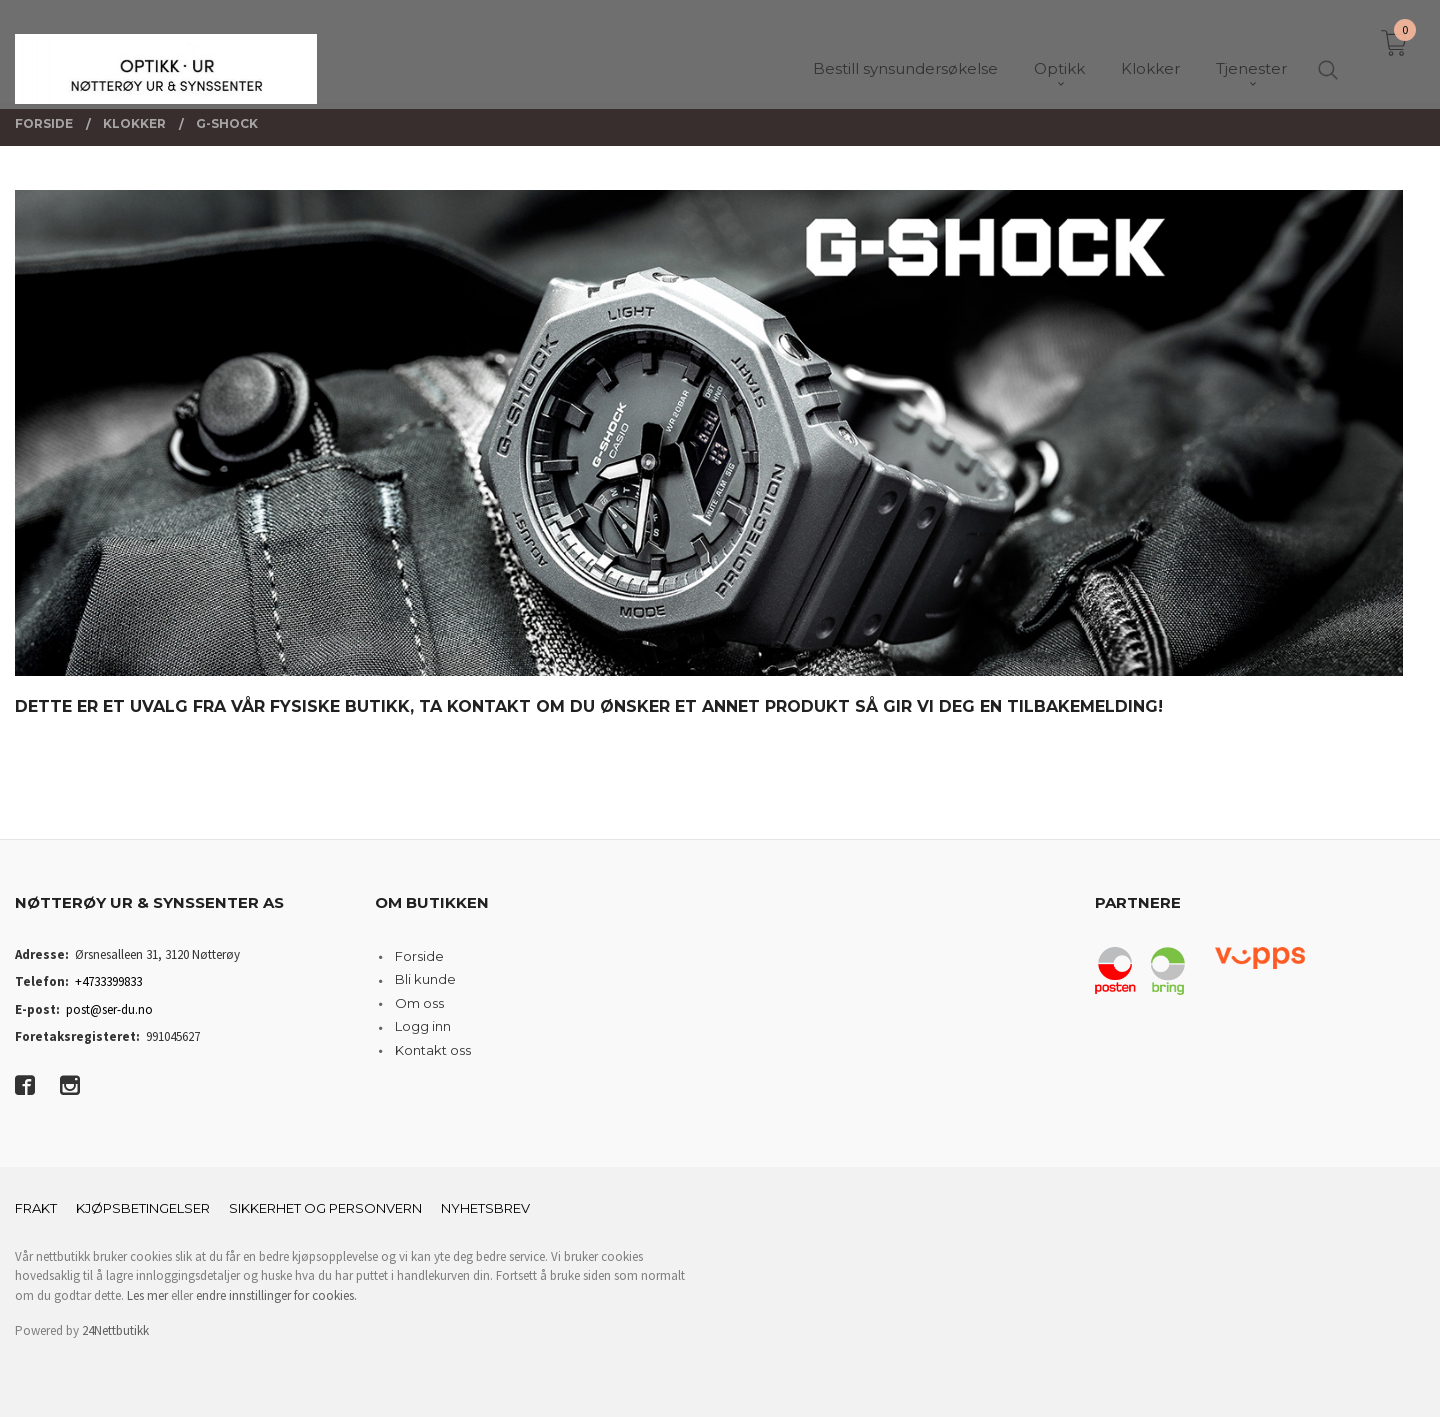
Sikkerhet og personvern (325, 1208)
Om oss (419, 1003)
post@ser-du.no (109, 1009)
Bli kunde (425, 979)
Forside (419, 956)
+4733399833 (108, 981)
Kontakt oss (433, 1050)
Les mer (147, 1295)
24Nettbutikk (115, 1330)
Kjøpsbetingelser (143, 1208)
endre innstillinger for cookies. (276, 1295)
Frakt (36, 1208)
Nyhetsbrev (485, 1208)
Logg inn (423, 1026)
